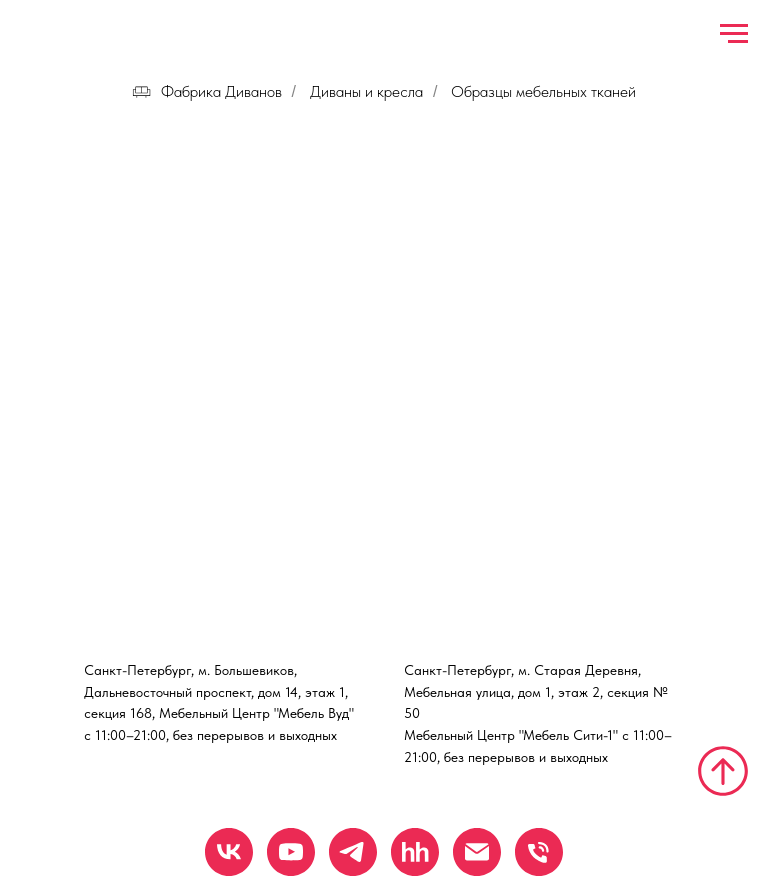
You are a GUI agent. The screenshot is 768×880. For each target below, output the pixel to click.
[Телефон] (539, 852)
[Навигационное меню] (734, 34)
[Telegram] (353, 852)
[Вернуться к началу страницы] (723, 771)
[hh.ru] (415, 852)
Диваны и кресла (366, 91)
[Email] (477, 852)
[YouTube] (291, 852)
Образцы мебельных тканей (543, 91)
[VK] (229, 852)
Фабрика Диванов (207, 91)
